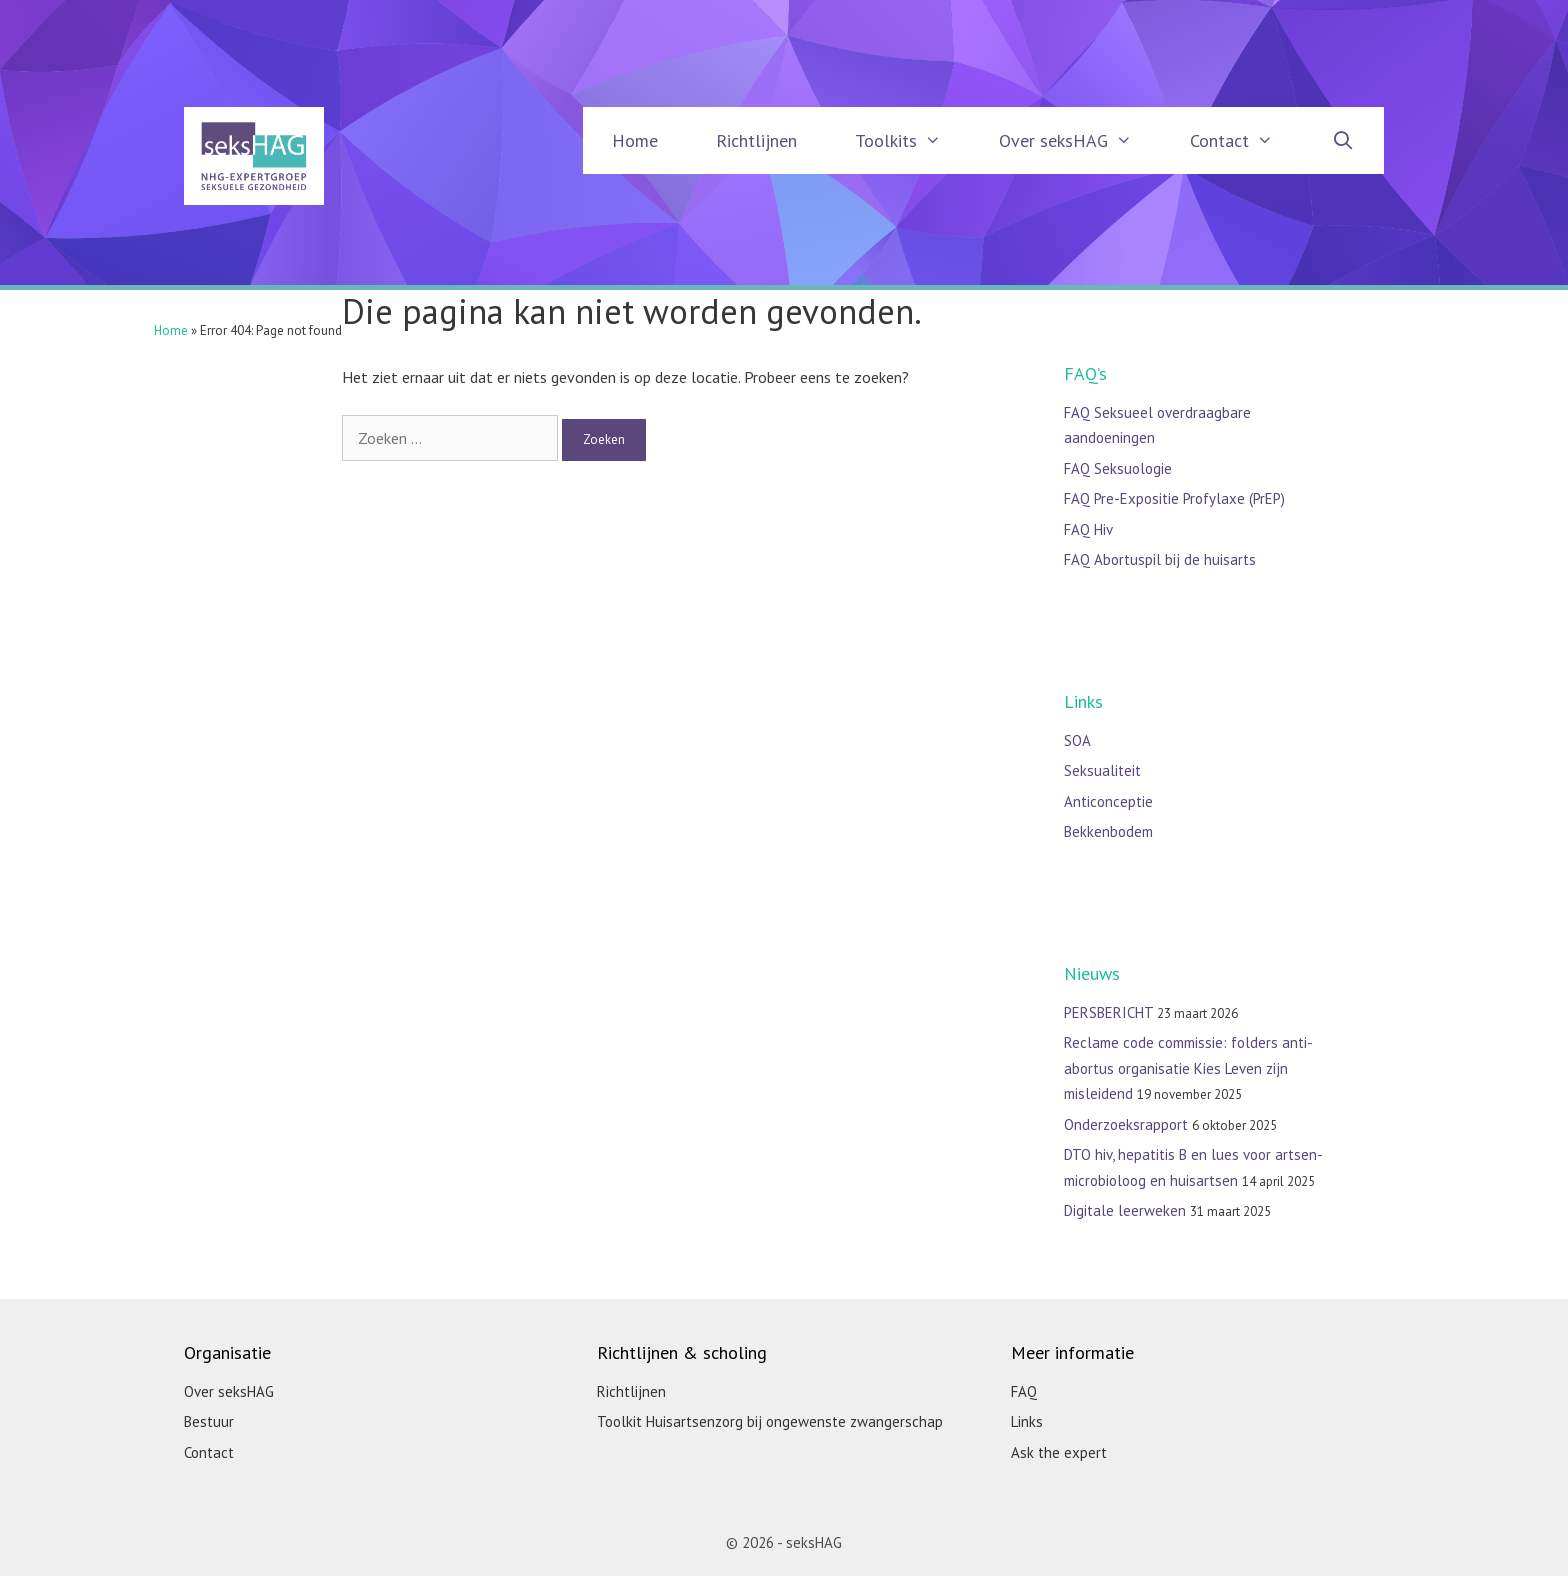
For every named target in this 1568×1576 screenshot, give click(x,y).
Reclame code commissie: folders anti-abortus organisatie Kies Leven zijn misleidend (1188, 1068)
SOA (1077, 740)
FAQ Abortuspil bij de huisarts (1160, 559)
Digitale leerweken (1125, 1210)
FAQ (1024, 1391)
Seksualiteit (1102, 770)
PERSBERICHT (1108, 1012)
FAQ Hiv (1088, 529)
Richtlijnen (756, 140)
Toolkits (912, 140)
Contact (1246, 140)
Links (1027, 1421)
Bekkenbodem (1108, 831)
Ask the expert (1059, 1452)
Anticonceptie (1108, 801)
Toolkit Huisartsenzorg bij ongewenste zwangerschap (770, 1421)
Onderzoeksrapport (1126, 1124)
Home (635, 140)
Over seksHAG (1080, 140)
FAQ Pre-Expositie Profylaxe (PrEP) (1174, 498)
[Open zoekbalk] (1343, 140)
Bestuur (209, 1421)
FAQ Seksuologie (1118, 468)
